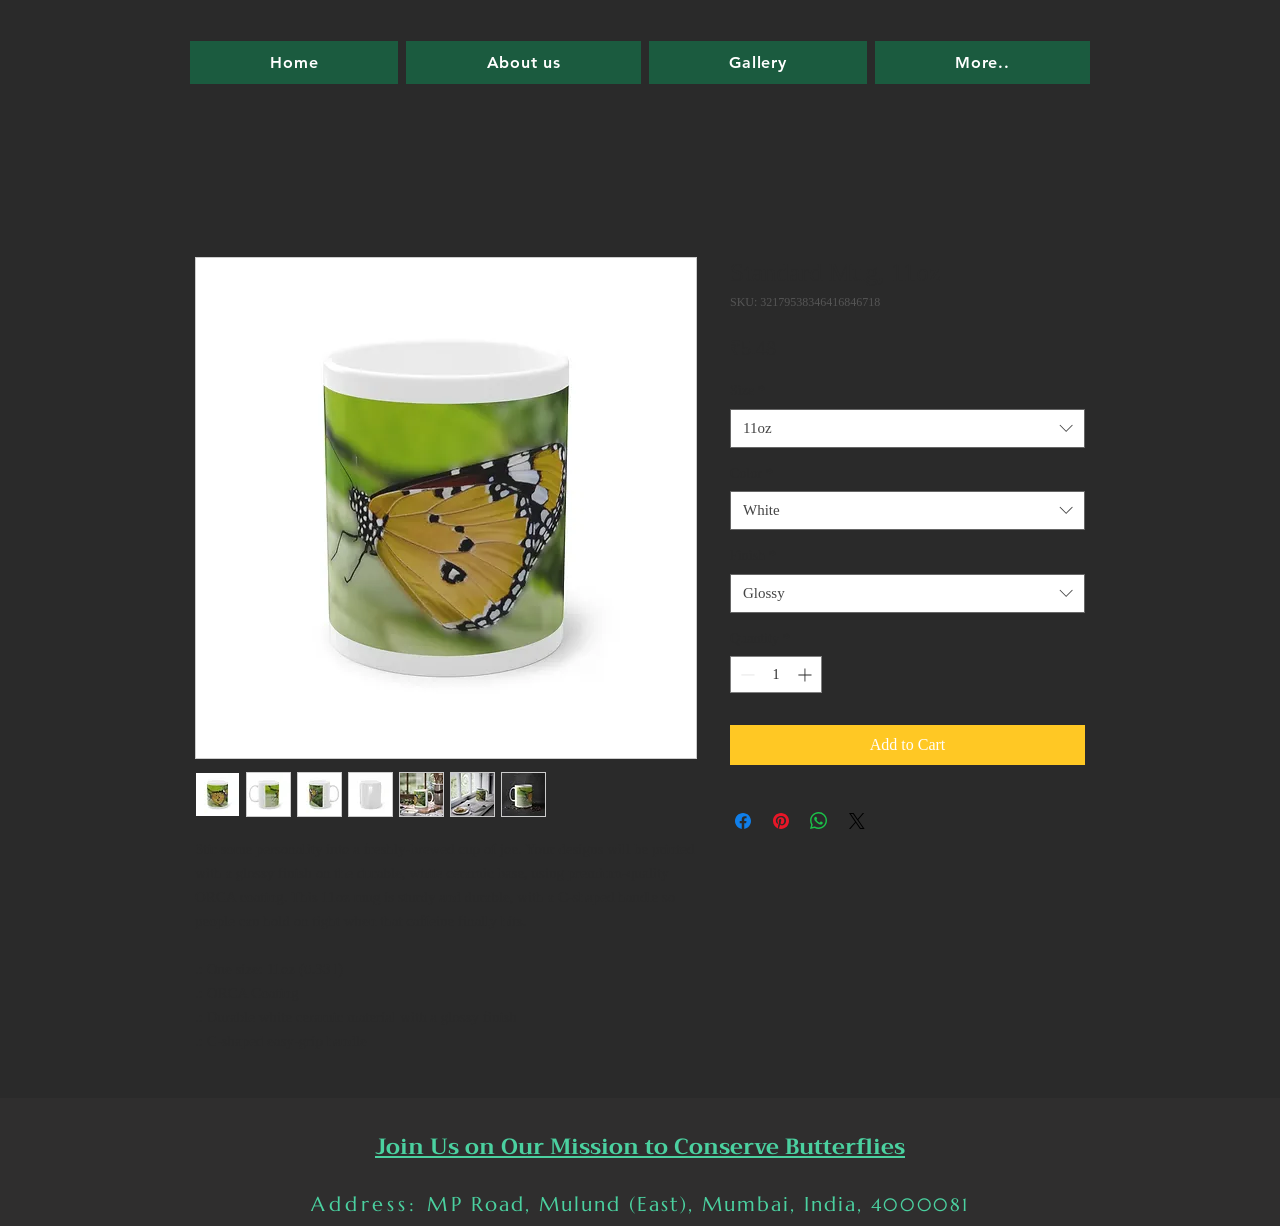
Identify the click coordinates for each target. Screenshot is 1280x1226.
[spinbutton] (776, 674)
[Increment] (806, 674)
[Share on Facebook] (743, 821)
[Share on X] (857, 821)
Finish (753, 555)
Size (747, 390)
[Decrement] (745, 674)
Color (751, 473)
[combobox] (907, 428)
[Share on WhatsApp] (819, 821)
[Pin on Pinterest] (781, 821)
